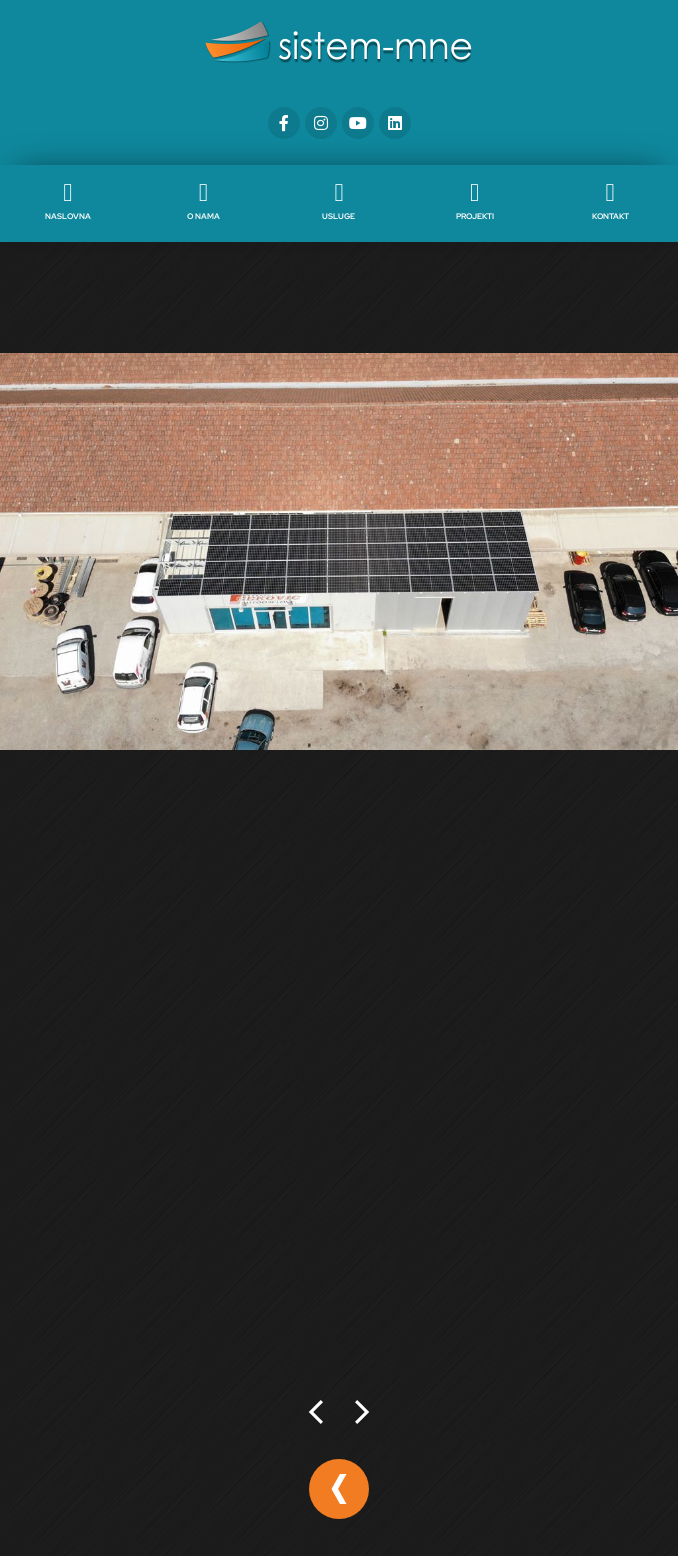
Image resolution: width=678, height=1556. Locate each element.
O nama (203, 216)
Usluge (338, 216)
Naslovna (68, 216)
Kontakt (610, 216)
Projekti (475, 216)
